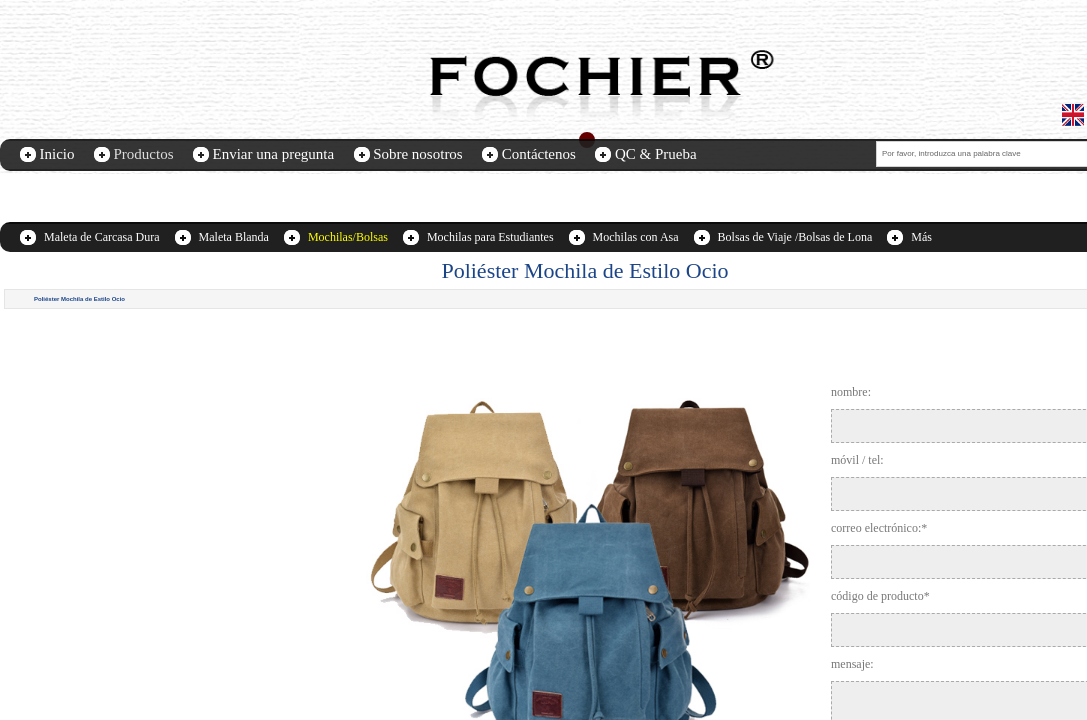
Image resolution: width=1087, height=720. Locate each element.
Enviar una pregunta (274, 154)
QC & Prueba (656, 154)
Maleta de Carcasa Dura (102, 237)
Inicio (57, 154)
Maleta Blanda (234, 237)
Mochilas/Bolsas (348, 237)
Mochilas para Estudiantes (490, 237)
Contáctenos (539, 154)
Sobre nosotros (418, 154)
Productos (144, 154)
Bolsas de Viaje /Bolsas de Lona (795, 237)
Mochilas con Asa (636, 237)
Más (921, 237)
